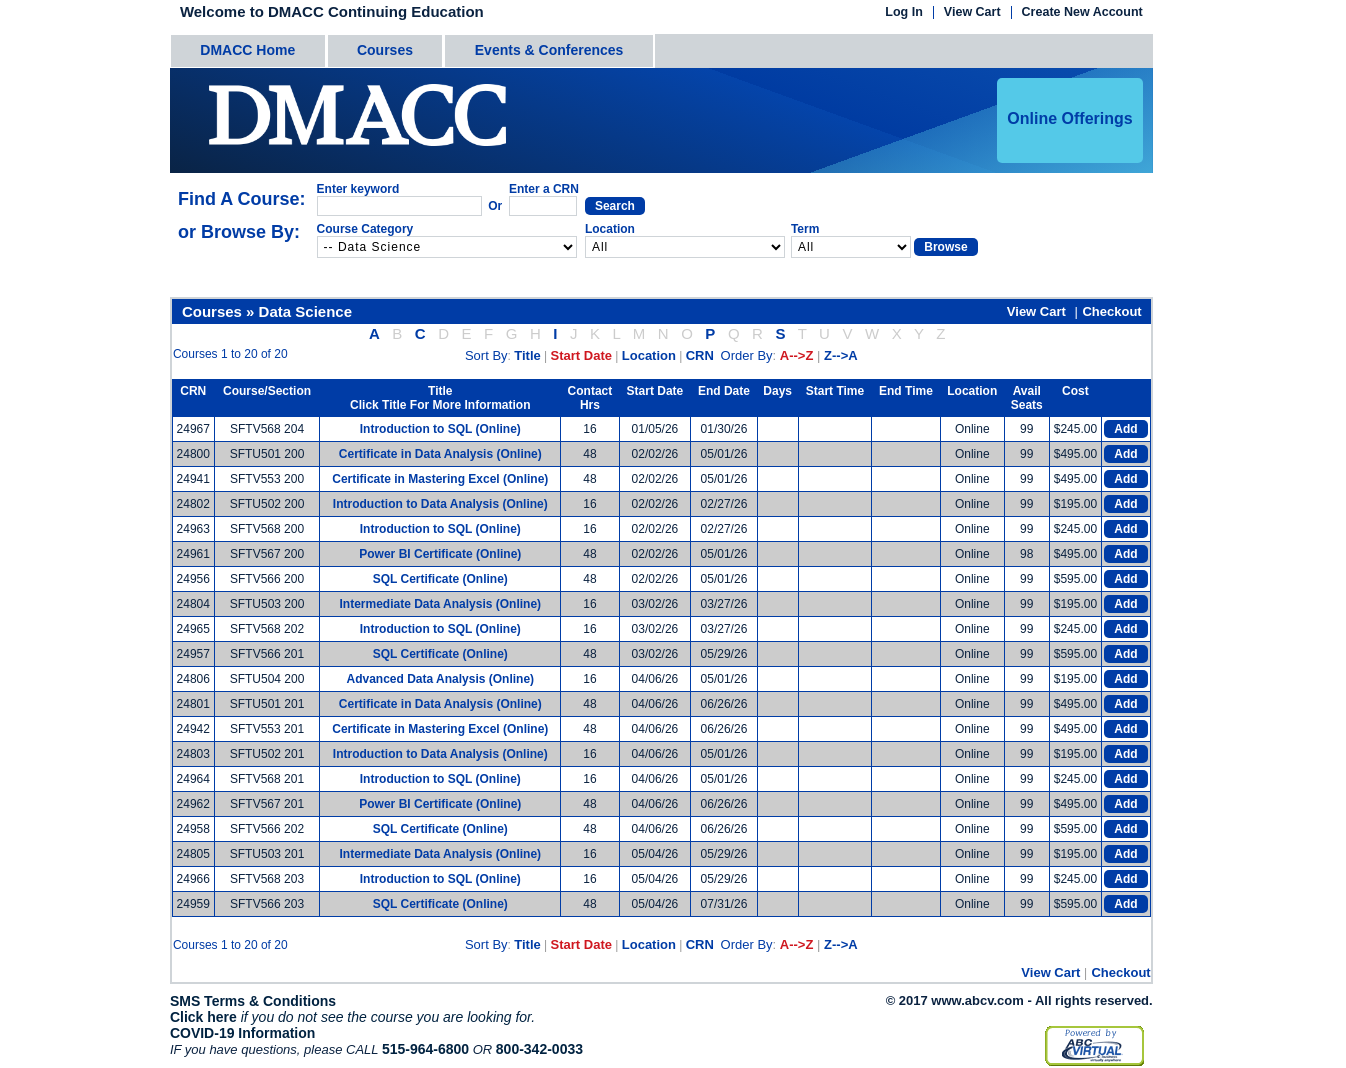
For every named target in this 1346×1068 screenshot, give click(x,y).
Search (615, 206)
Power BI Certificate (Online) (440, 554)
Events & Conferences (549, 50)
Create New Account (1082, 12)
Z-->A (841, 355)
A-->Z (797, 355)
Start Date (581, 355)
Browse (945, 247)
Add (1125, 429)
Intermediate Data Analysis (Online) (440, 604)
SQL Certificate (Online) (440, 579)
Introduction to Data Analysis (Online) (440, 504)
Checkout (1111, 311)
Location (649, 355)
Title (527, 355)
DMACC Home (247, 50)
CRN (700, 355)
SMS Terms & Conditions (253, 1001)
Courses (385, 50)
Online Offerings (1069, 118)
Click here (203, 1017)
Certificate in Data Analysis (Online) (440, 454)
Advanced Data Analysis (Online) (440, 679)
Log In (904, 12)
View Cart (972, 12)
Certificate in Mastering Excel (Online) (440, 479)
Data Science (305, 311)
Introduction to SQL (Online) (440, 429)
